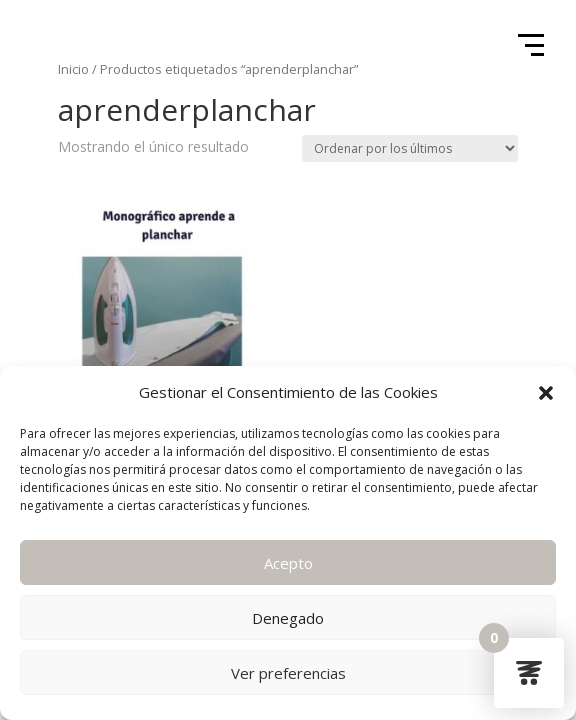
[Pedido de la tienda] (410, 148)
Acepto (288, 563)
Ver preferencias (288, 673)
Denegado (288, 618)
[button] (546, 393)
